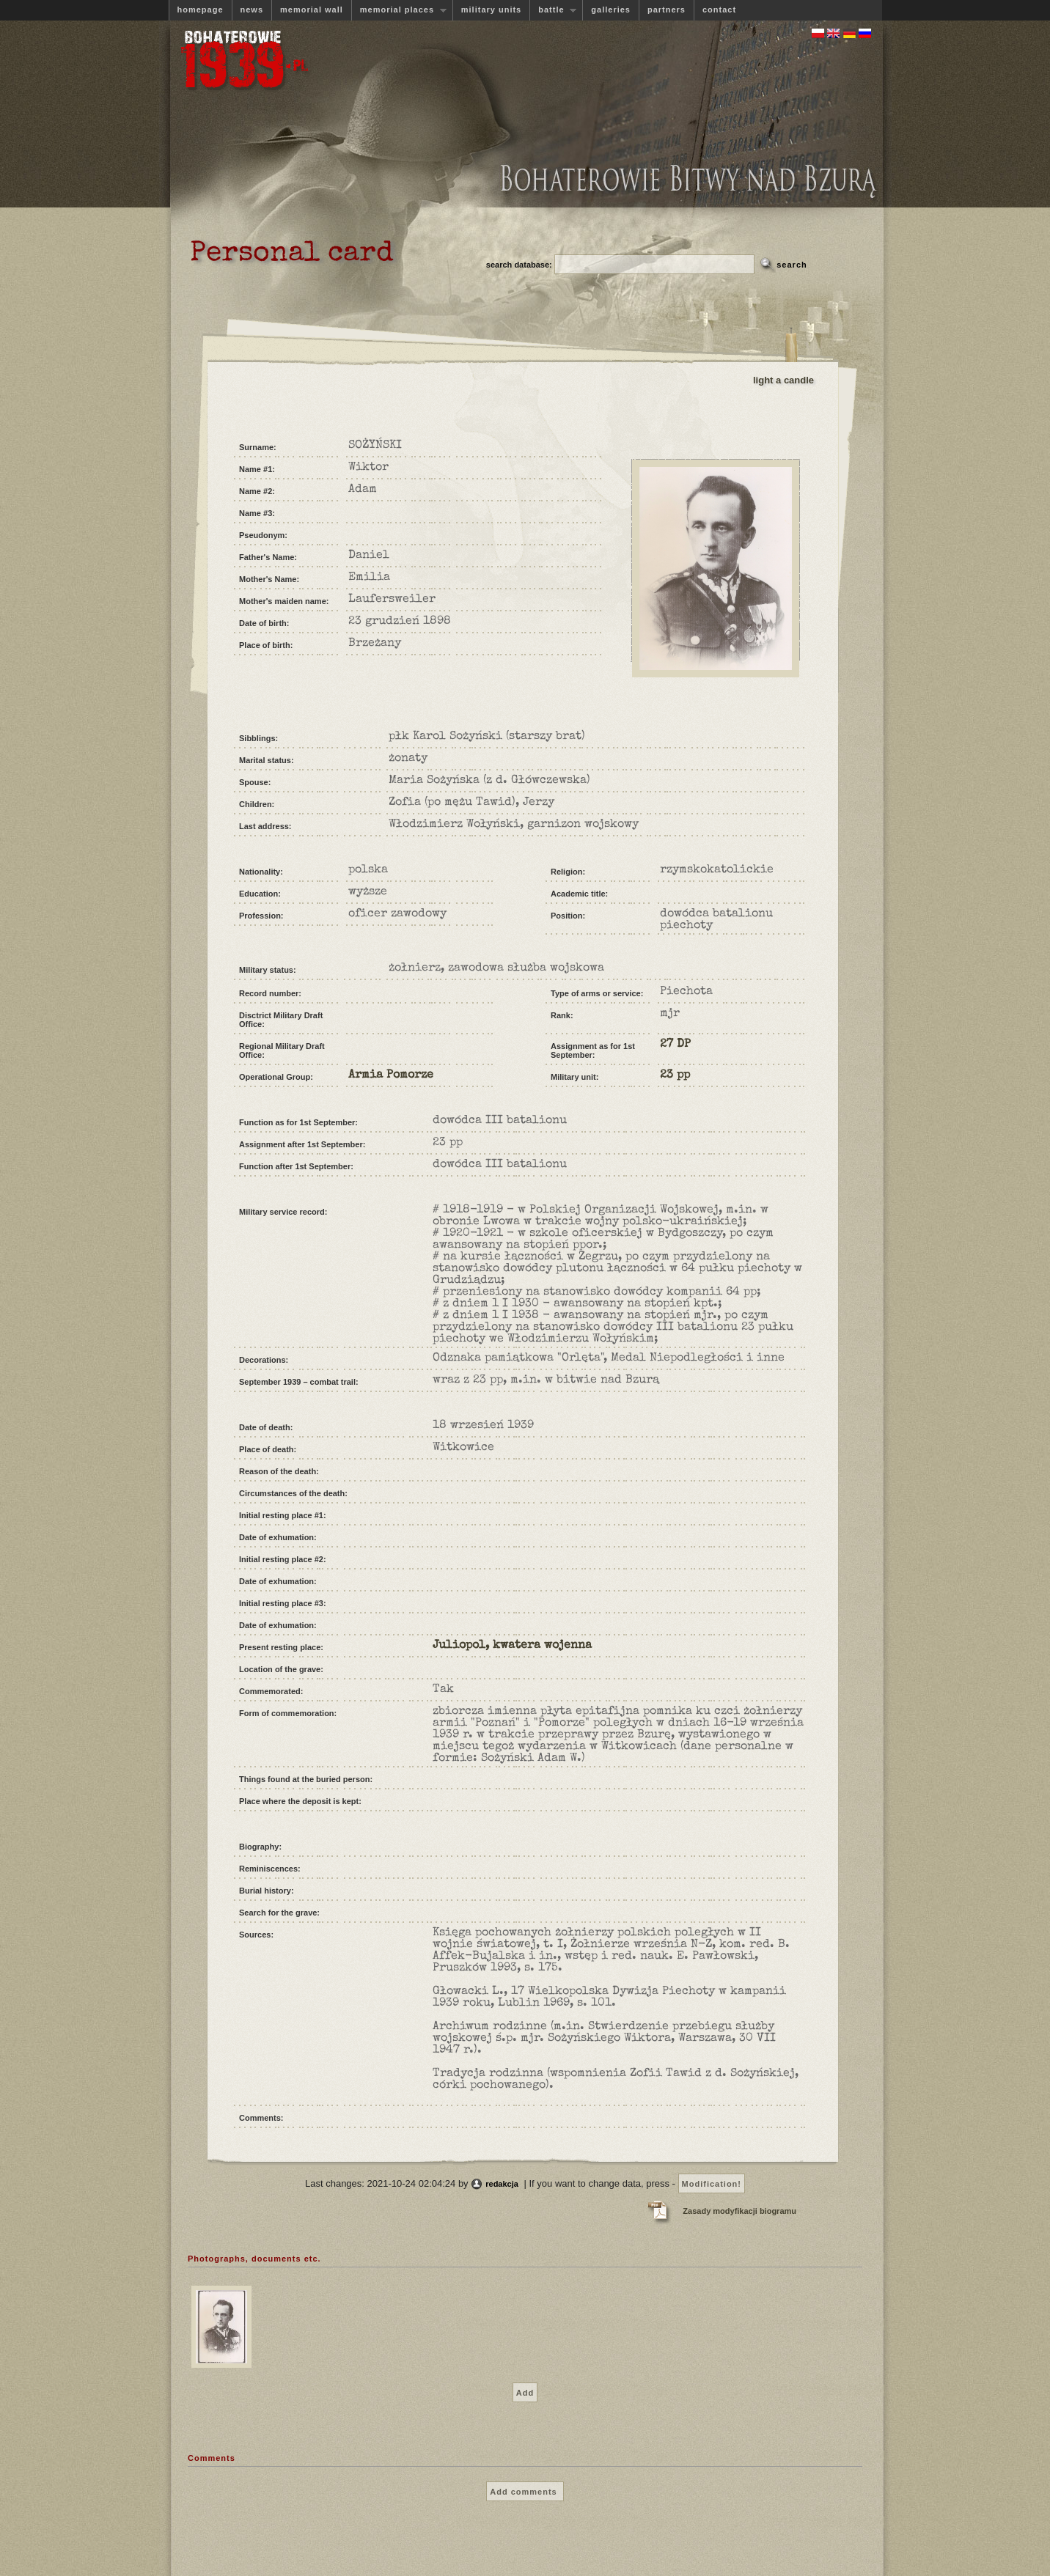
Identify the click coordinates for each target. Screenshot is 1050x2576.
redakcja (501, 2183)
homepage (200, 9)
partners (666, 9)
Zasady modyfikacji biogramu (739, 2211)
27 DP (675, 1044)
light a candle (783, 380)
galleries (611, 9)
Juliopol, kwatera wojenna (512, 1646)
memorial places (399, 10)
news (252, 9)
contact (719, 9)
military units (491, 9)
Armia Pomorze (390, 1075)
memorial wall (311, 9)
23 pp (675, 1075)
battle (552, 10)
